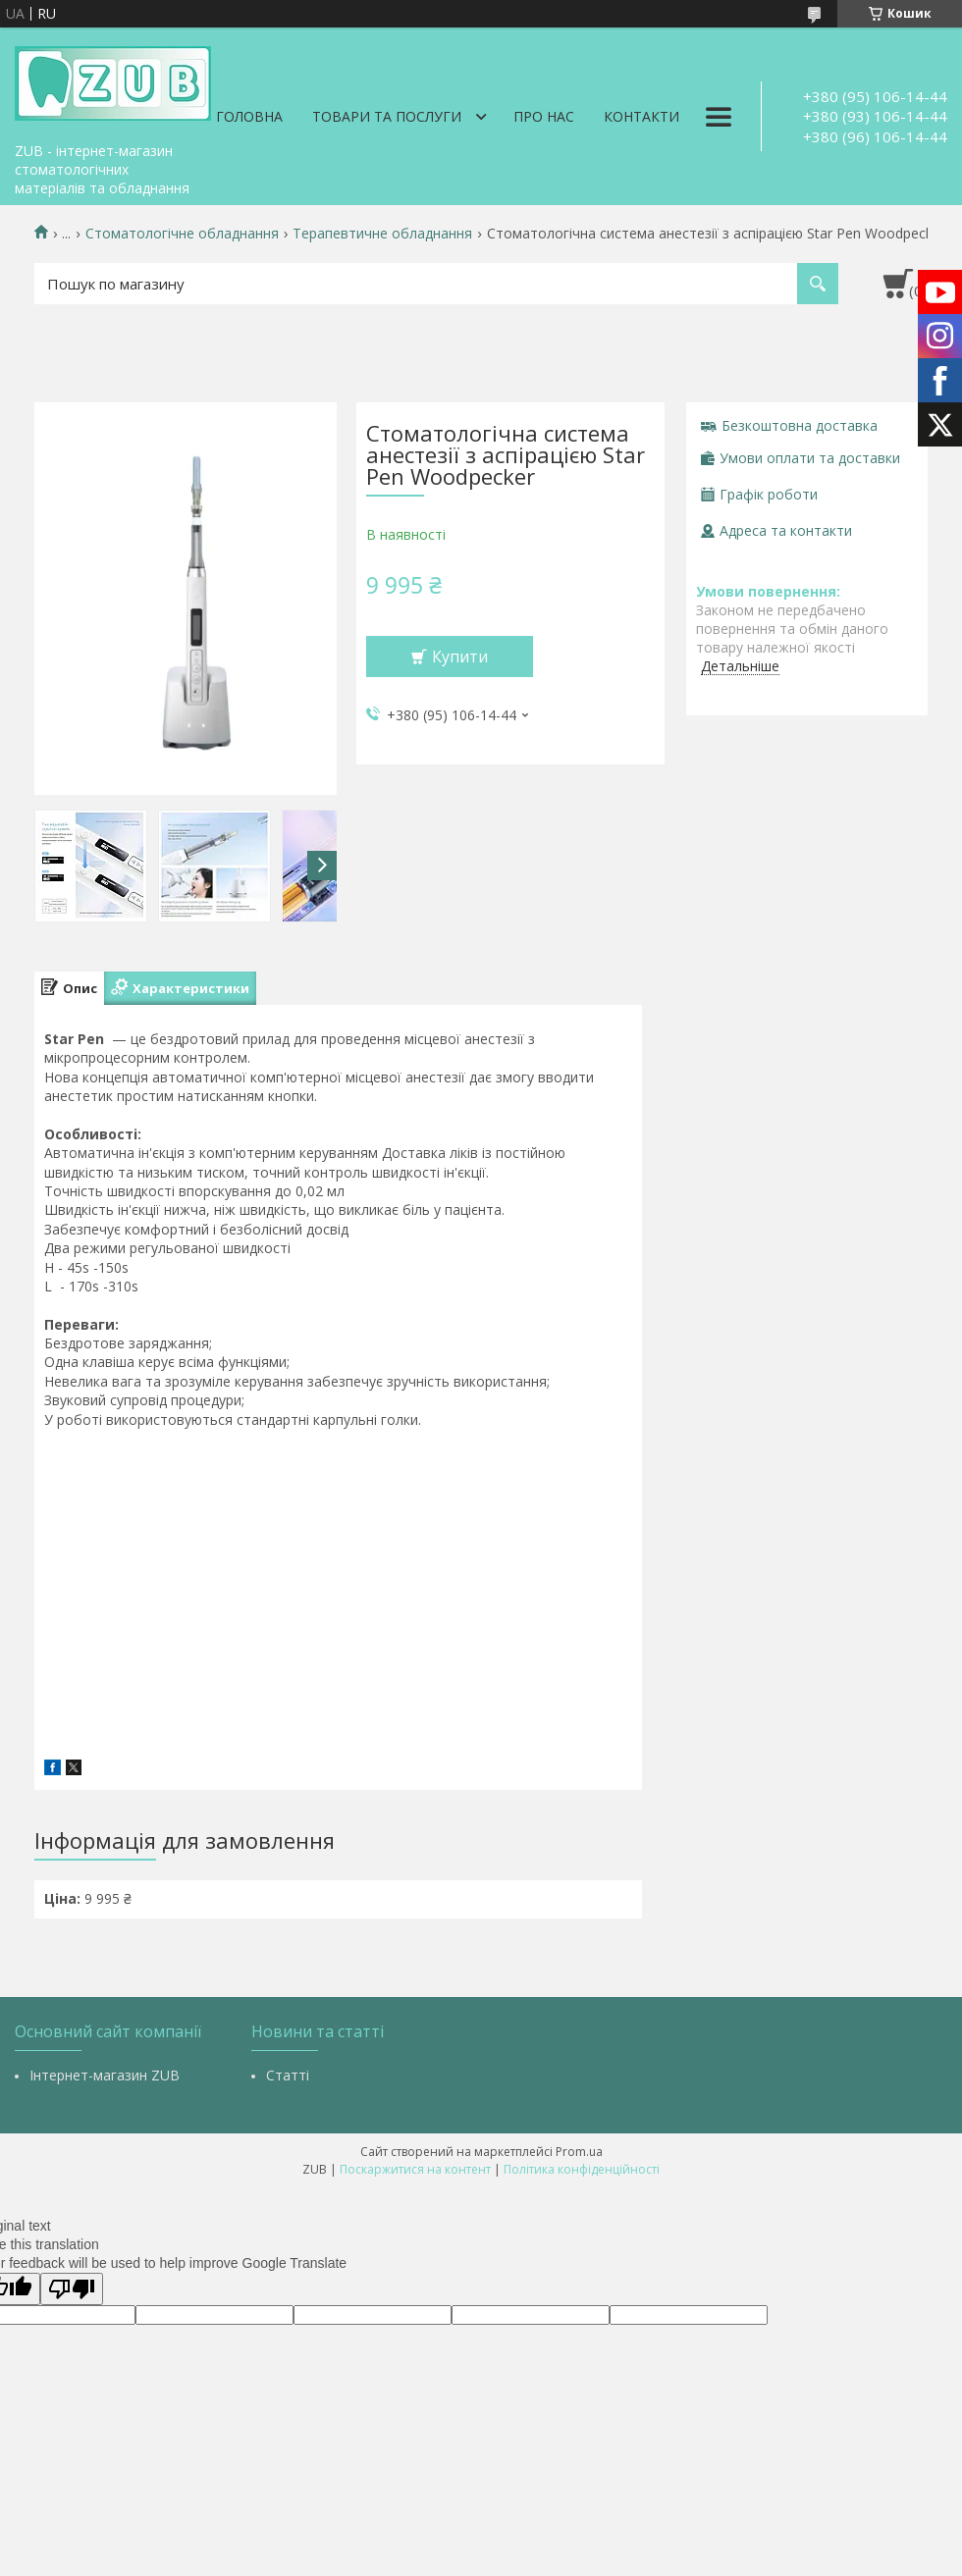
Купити (460, 656)
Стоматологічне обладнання (182, 233)
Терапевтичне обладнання (382, 233)
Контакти (641, 116)
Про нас (543, 116)
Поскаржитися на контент (415, 2169)
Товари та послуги (386, 116)
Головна (249, 116)
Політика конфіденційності (582, 2169)
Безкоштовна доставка (800, 425)
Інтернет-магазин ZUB (104, 2075)
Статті (287, 2075)
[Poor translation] (71, 2289)
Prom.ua (579, 2151)
